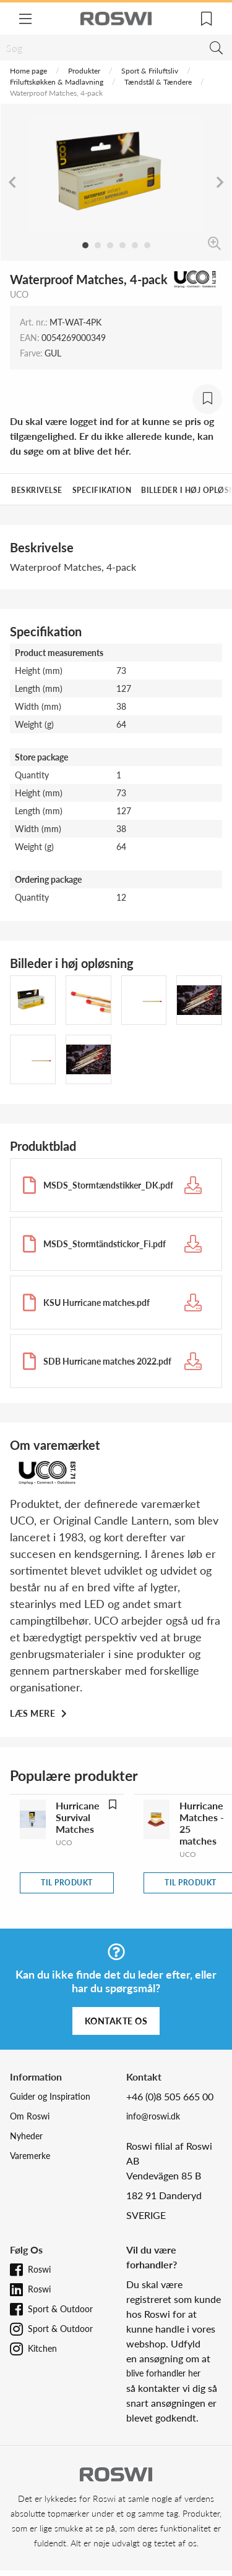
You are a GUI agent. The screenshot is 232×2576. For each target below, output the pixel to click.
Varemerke (30, 2155)
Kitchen (42, 2348)
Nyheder (26, 2136)
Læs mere (34, 1713)
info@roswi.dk (153, 2116)
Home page (28, 70)
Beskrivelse (36, 490)
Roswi (39, 2269)
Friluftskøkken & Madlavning (56, 81)
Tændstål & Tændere (158, 81)
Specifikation (102, 490)
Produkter (84, 70)
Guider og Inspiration (50, 2096)
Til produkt (67, 1882)
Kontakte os (116, 2021)
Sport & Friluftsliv (149, 70)
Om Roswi (29, 2116)
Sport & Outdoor (60, 2309)
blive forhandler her (163, 2373)
